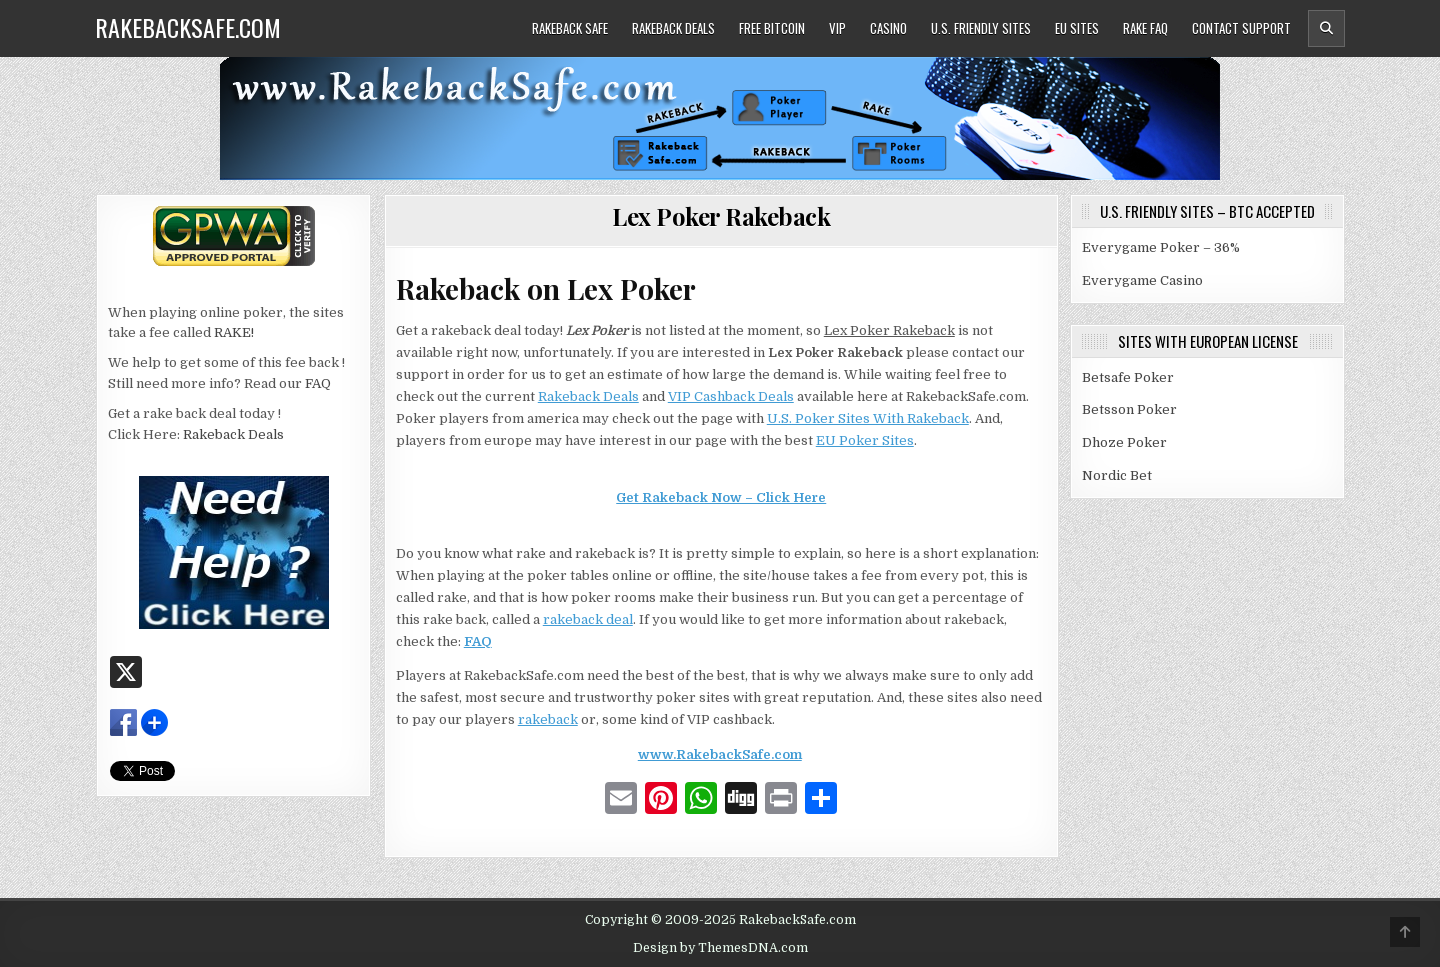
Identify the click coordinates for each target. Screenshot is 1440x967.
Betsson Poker (1129, 409)
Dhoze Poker (1124, 442)
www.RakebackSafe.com (720, 754)
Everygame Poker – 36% (1161, 247)
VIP (837, 28)
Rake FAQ (1145, 28)
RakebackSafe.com (188, 27)
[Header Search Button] (1326, 28)
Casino (888, 28)
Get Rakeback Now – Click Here (721, 497)
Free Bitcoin (772, 28)
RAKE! (234, 332)
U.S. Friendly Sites (981, 28)
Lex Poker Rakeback (721, 216)
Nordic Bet (1117, 475)
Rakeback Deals (673, 28)
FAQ (478, 641)
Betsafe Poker (1128, 377)
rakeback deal (588, 619)
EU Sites (1077, 28)
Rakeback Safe (570, 28)
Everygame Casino (1142, 280)
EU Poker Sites (865, 440)
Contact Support (1241, 28)
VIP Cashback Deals (731, 396)
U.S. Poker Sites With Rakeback (868, 418)
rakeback (548, 719)
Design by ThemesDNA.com (720, 948)
